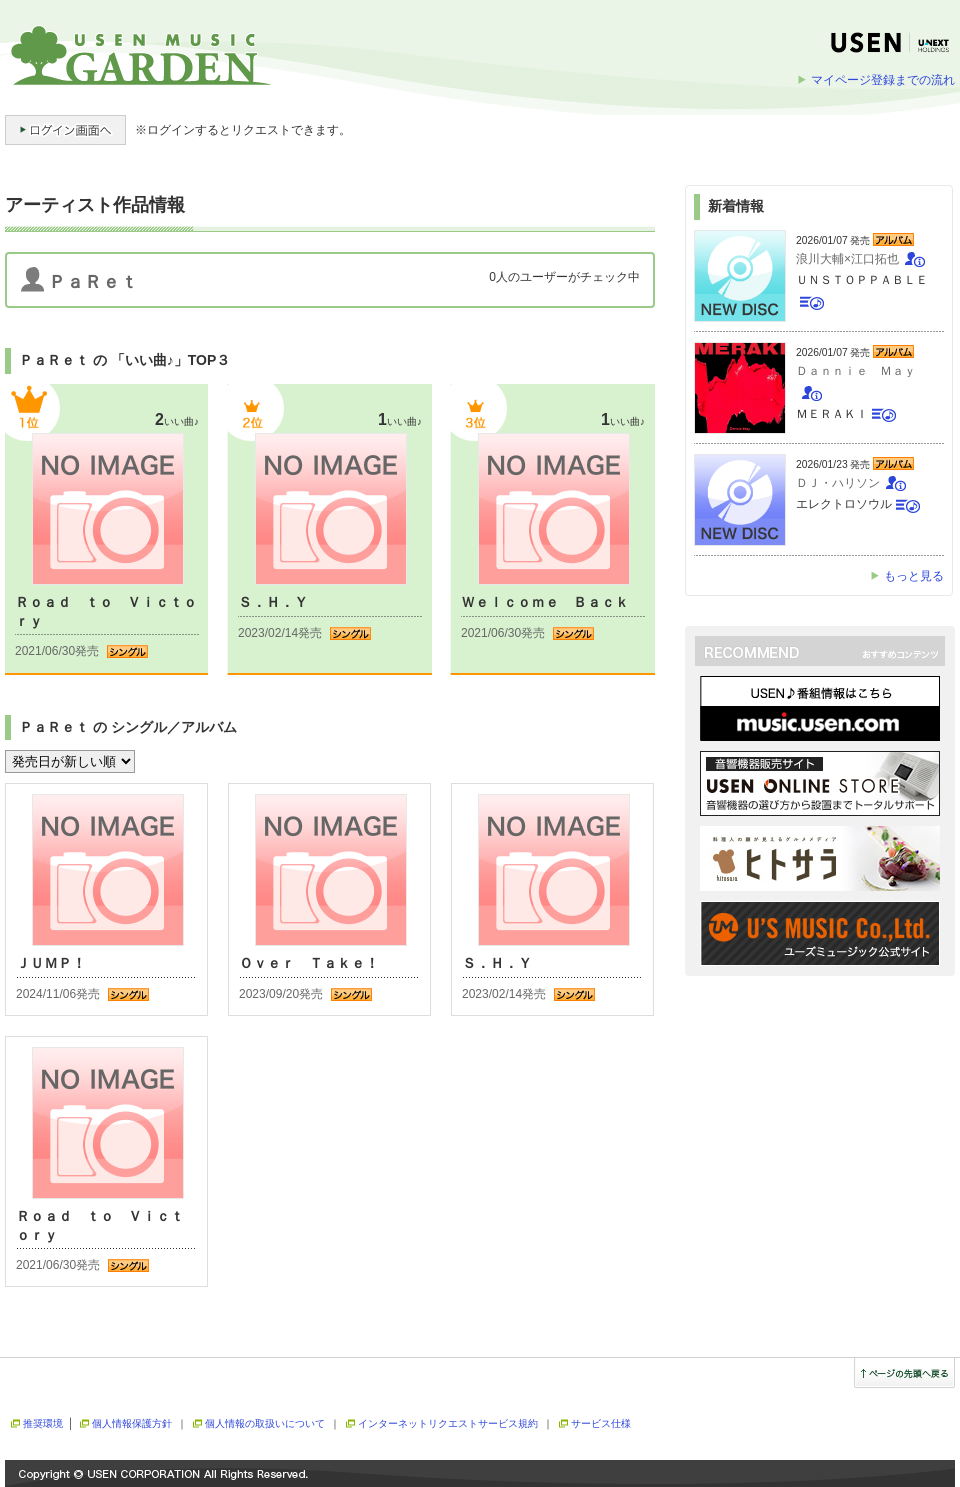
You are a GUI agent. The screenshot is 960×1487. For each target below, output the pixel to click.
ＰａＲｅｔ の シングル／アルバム (128, 727)
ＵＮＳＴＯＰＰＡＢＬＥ (862, 280)
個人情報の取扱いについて (265, 1423)
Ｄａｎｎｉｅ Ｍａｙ (856, 371)
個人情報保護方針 (132, 1423)
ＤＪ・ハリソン (838, 483)
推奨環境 (43, 1423)
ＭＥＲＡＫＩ (832, 414)
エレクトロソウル (844, 504)
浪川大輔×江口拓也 (847, 259)
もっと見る (914, 576)
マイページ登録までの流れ (883, 80)
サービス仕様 (601, 1423)
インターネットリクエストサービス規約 (448, 1423)
